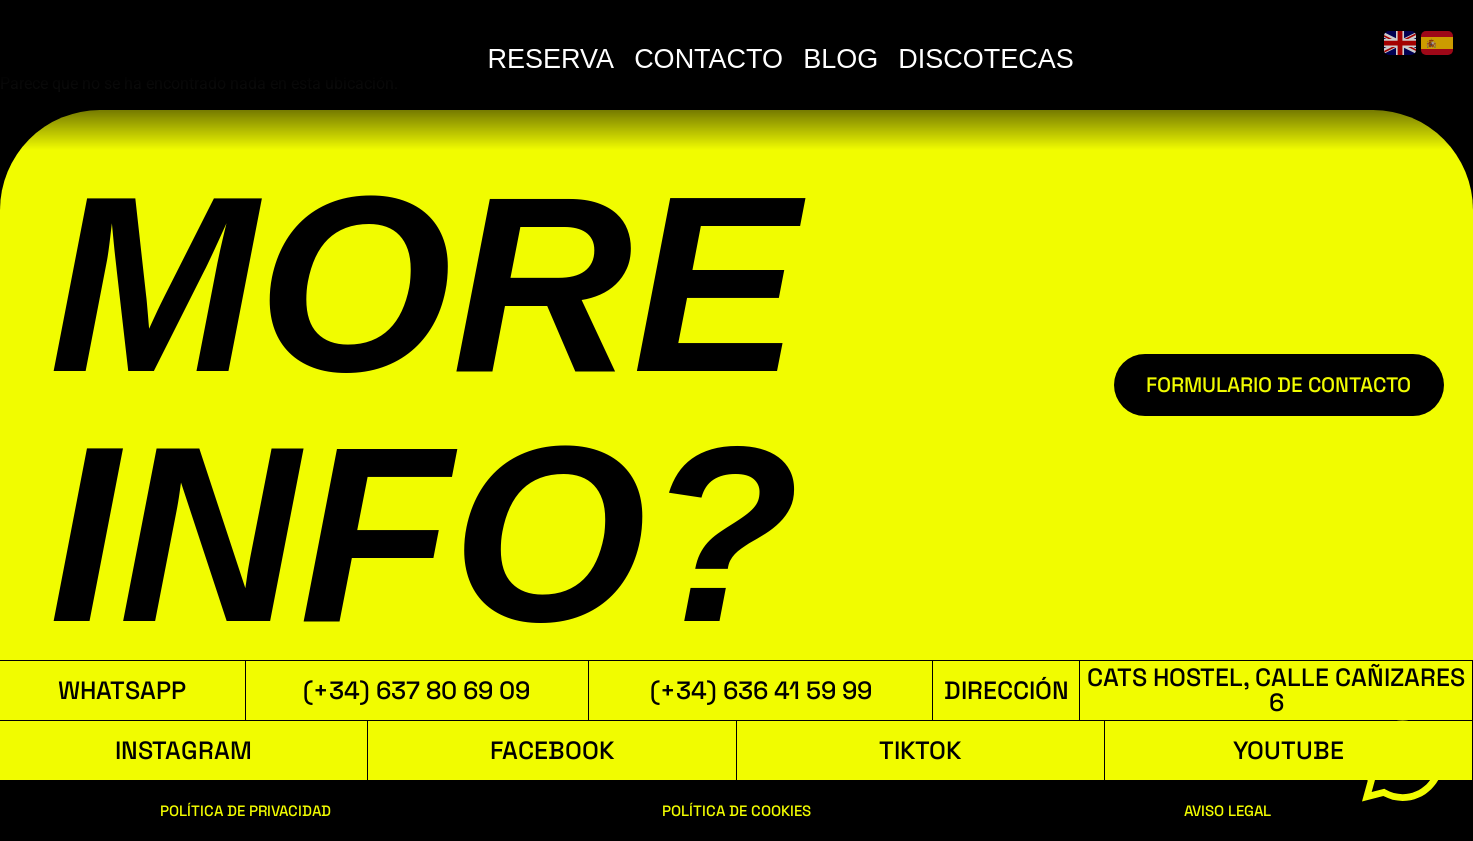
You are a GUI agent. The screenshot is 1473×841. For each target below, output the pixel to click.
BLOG (1170, 59)
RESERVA (881, 59)
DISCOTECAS (1316, 59)
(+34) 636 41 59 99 (761, 690)
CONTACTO (1038, 59)
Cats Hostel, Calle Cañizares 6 (1276, 689)
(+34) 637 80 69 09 (416, 690)
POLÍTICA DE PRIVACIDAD (245, 810)
